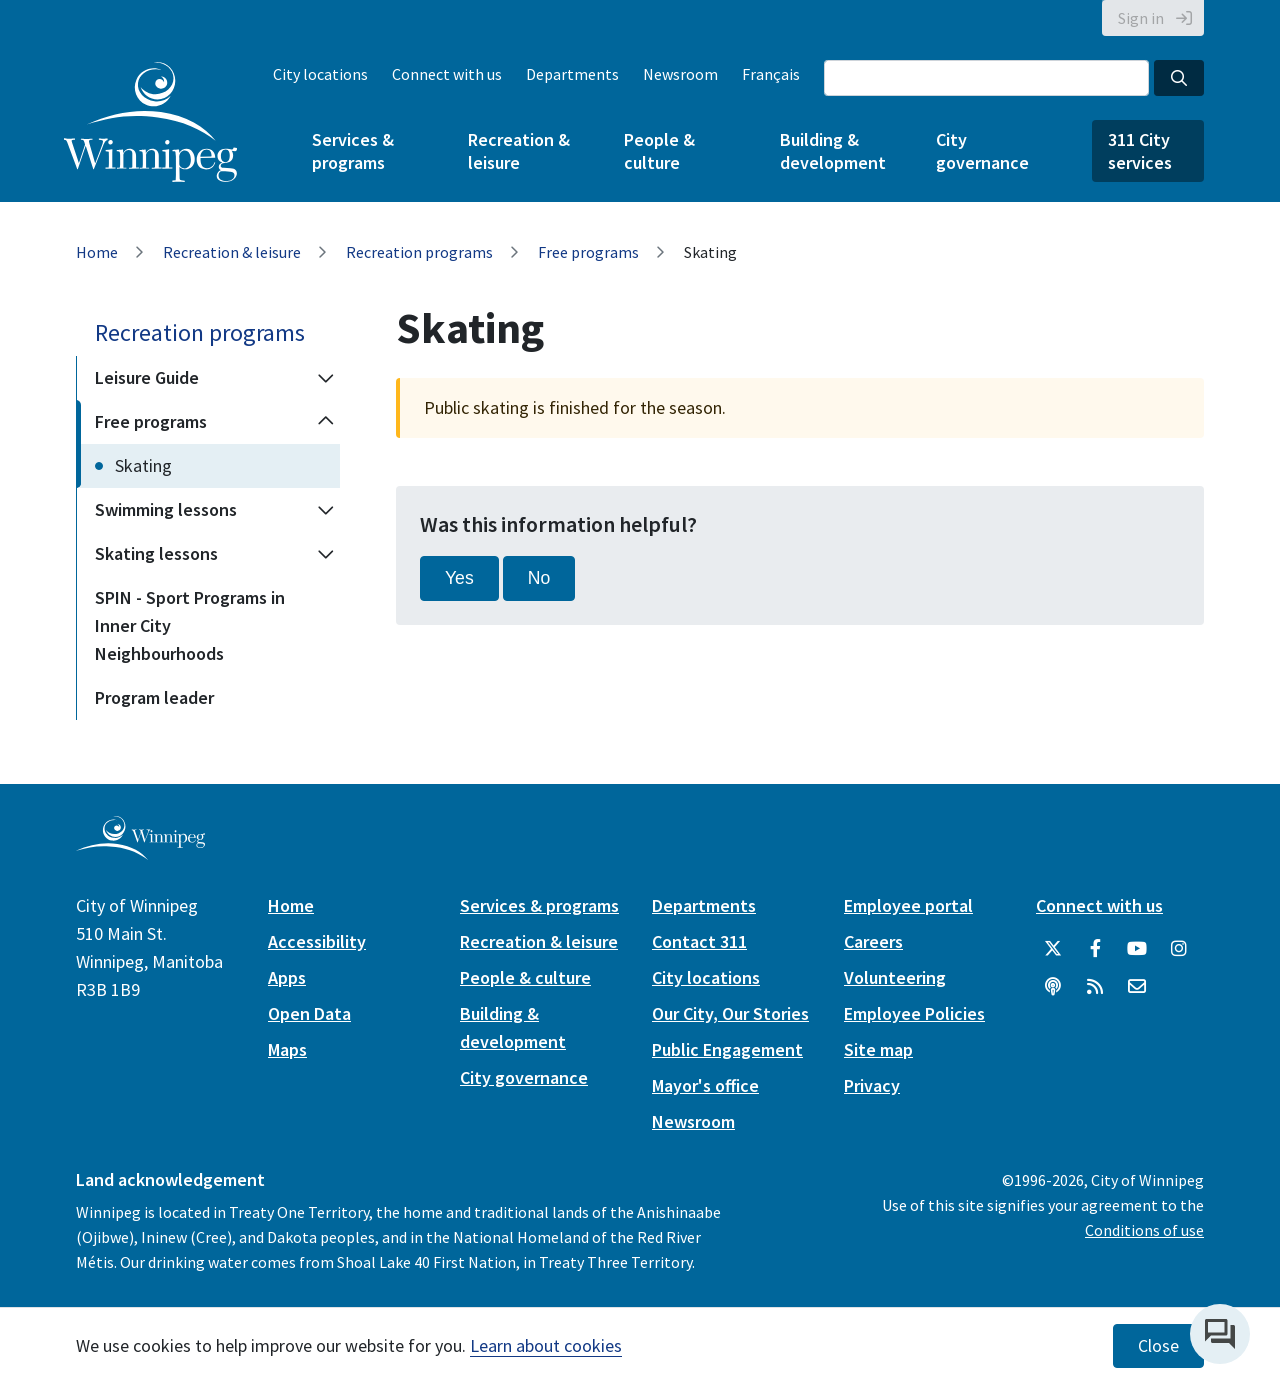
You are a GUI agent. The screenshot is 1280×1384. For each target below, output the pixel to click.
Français (771, 74)
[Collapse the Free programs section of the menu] (326, 422)
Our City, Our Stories (730, 1013)
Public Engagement (727, 1049)
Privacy (872, 1085)
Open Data (309, 1013)
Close (1158, 1346)
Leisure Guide (147, 377)
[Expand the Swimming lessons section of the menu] (326, 510)
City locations (320, 74)
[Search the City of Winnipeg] (986, 78)
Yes (459, 578)
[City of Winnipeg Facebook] (1095, 949)
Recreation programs (419, 252)
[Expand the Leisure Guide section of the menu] (326, 378)
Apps (287, 977)
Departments (572, 74)
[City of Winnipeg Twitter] (1053, 949)
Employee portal (908, 905)
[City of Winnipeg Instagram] (1179, 949)
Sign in (1141, 18)
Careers (873, 941)
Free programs (588, 252)
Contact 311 (699, 941)
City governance (982, 151)
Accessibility (317, 941)
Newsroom (680, 74)
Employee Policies (914, 1013)
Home (97, 252)
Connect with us (447, 74)
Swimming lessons (166, 509)
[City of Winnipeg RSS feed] (1095, 987)
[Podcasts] (1053, 987)
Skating (143, 465)
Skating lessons (156, 553)
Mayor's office (705, 1085)
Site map (878, 1049)
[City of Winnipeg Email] (1137, 987)
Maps (287, 1049)
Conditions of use (1144, 1230)
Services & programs (353, 151)
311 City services (1140, 151)
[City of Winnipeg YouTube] (1137, 949)
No (539, 578)
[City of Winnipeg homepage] (140, 851)
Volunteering (895, 977)
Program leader (154, 697)
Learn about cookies (546, 1345)
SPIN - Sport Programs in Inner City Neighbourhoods (190, 625)
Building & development (833, 151)
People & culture (659, 151)
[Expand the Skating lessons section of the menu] (326, 554)
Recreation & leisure (519, 151)
